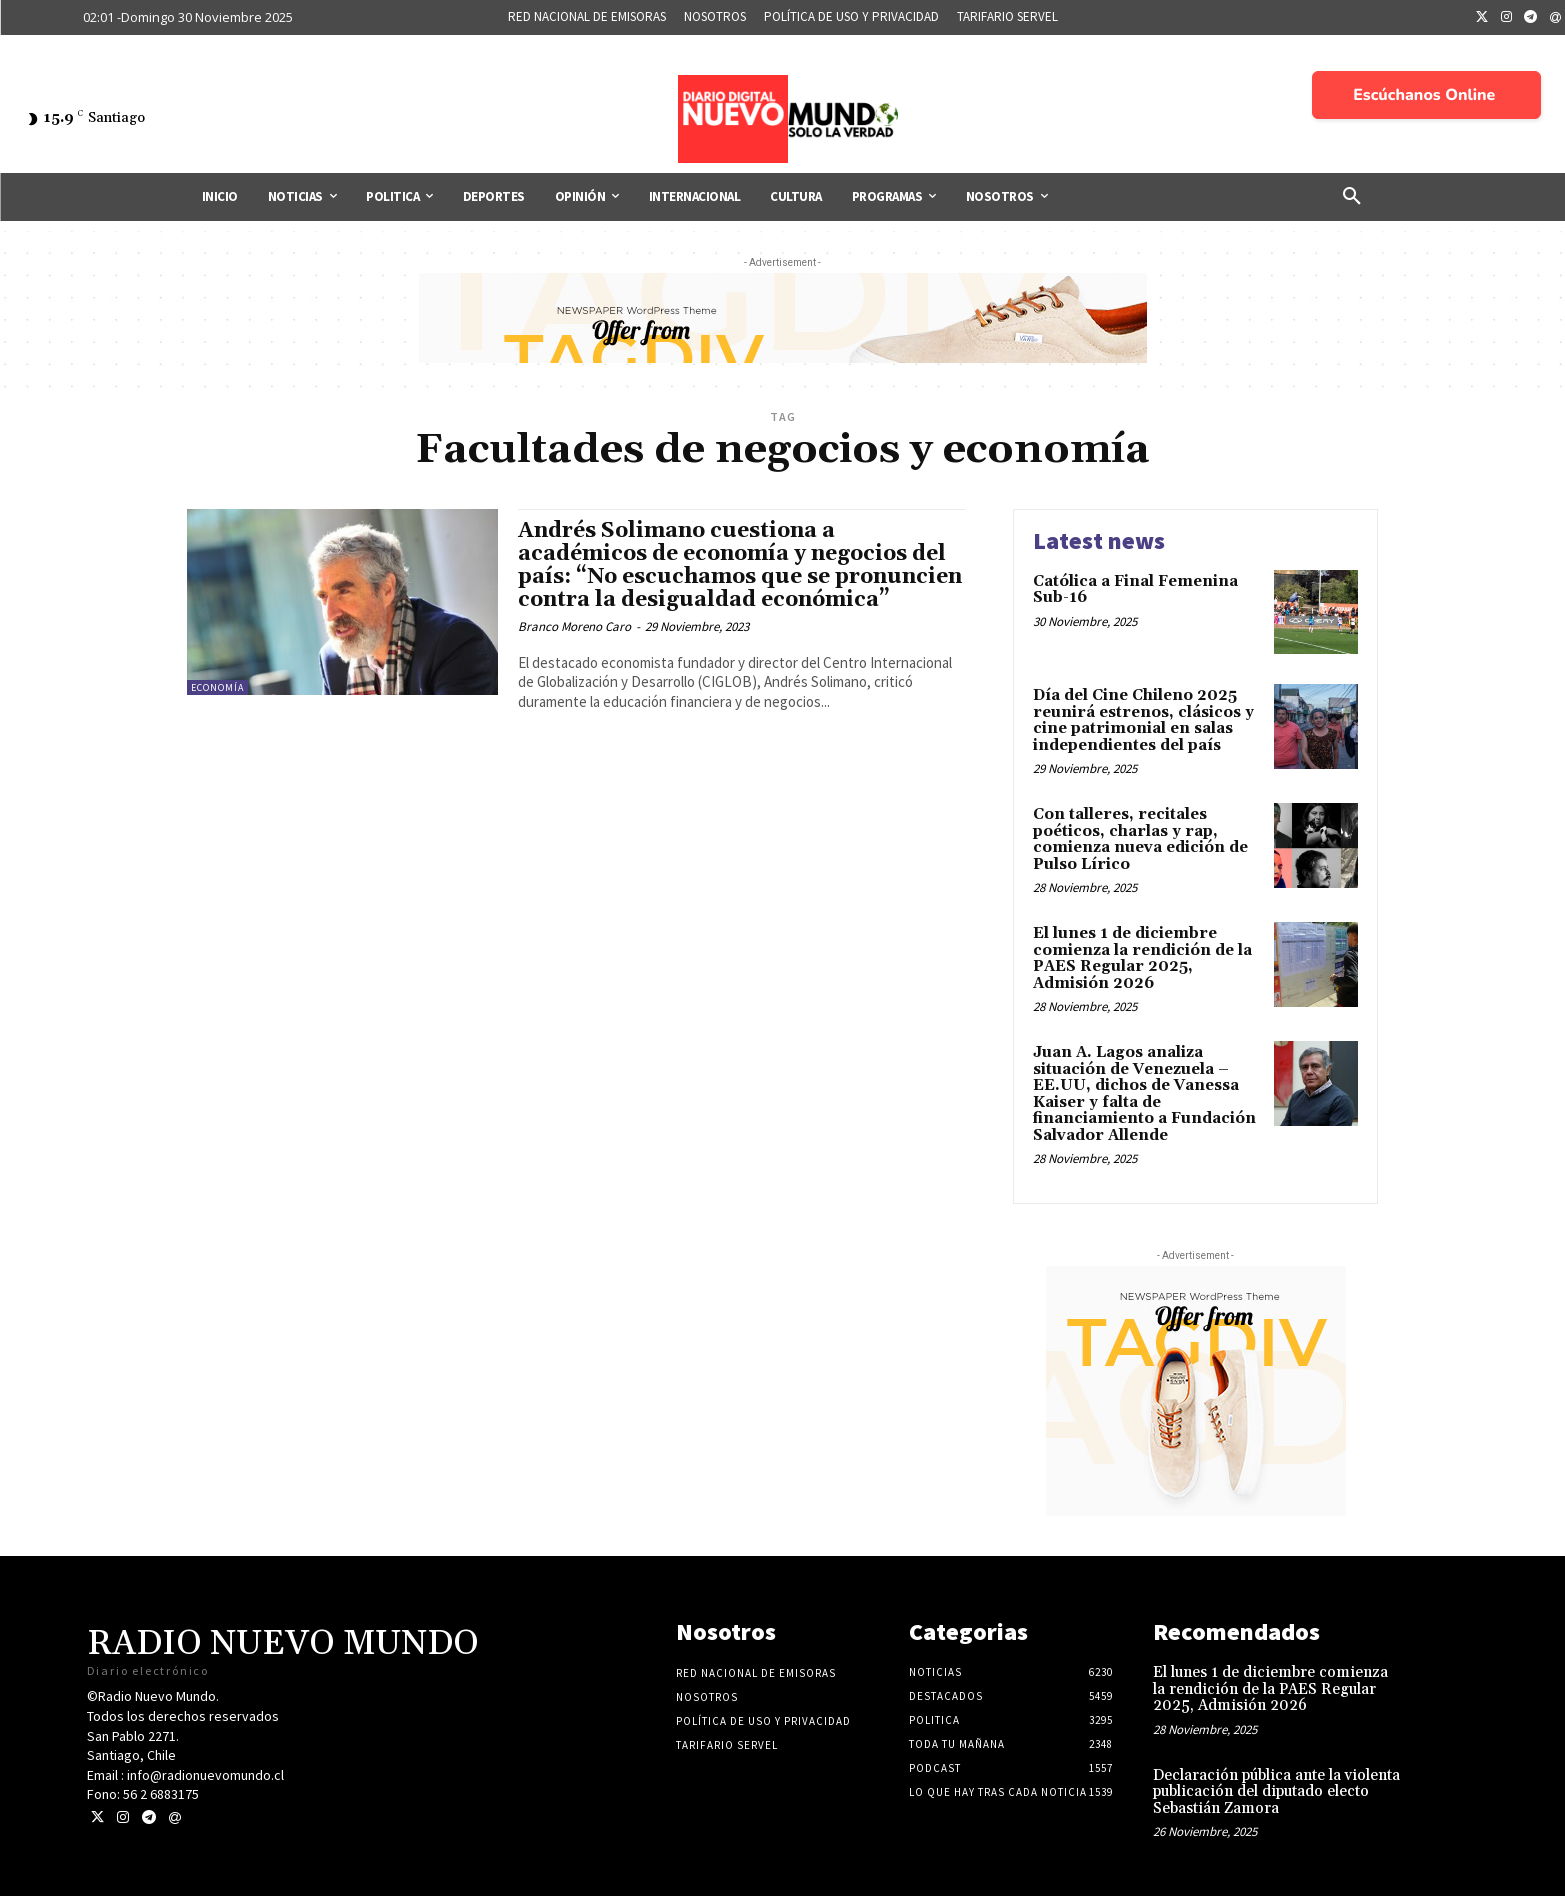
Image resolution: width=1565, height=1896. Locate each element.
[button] (1352, 197)
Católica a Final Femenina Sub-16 (1135, 590)
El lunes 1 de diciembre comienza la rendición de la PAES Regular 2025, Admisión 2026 (1142, 958)
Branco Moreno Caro (574, 626)
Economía (217, 687)
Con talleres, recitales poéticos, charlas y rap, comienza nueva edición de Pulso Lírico (1140, 839)
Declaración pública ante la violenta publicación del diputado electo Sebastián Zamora (1276, 1792)
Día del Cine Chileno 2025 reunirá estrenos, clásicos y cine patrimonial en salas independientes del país (1143, 720)
